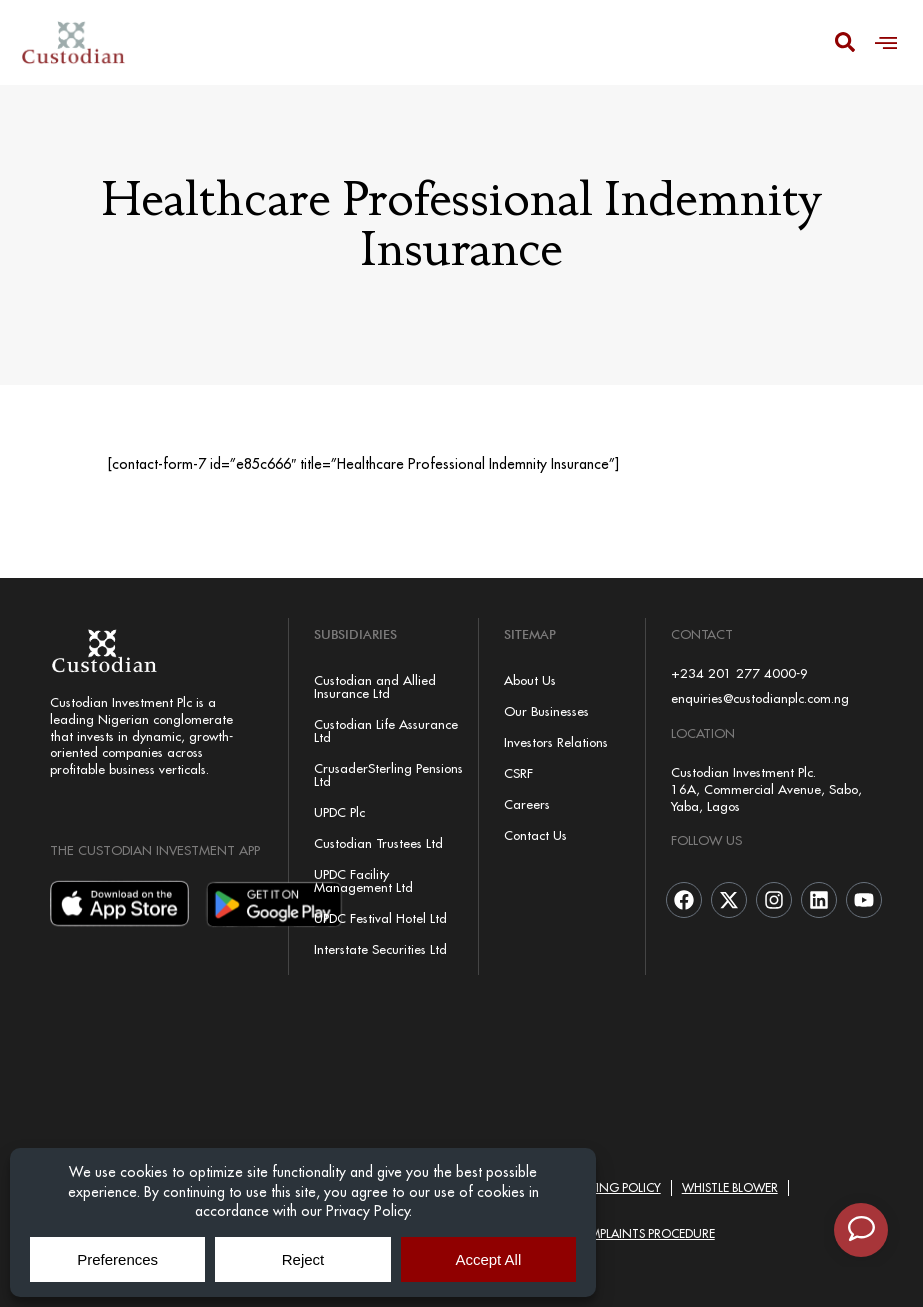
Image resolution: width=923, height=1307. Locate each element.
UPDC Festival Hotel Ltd (380, 918)
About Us (530, 680)
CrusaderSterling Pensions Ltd (388, 774)
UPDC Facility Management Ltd (363, 880)
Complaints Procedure (643, 1233)
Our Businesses (546, 711)
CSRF (518, 773)
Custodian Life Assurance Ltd (386, 730)
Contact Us (535, 835)
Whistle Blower (730, 1187)
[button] (886, 42)
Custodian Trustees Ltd (378, 843)
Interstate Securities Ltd (380, 949)
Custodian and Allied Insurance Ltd (375, 686)
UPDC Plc (339, 812)
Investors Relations (556, 742)
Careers (527, 804)
